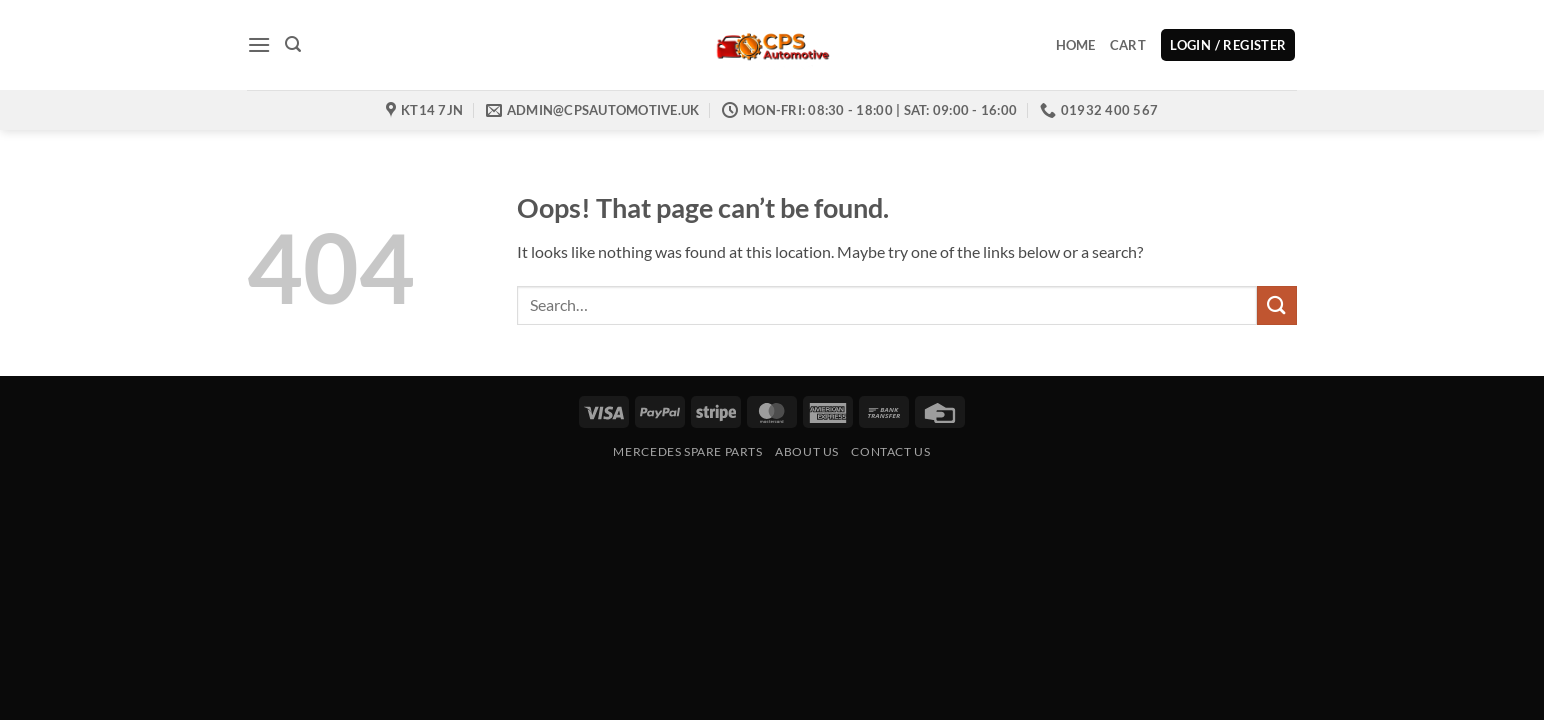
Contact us (890, 451)
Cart (1128, 45)
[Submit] (1277, 305)
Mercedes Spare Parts (687, 451)
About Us (807, 451)
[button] (259, 44)
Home (1076, 45)
